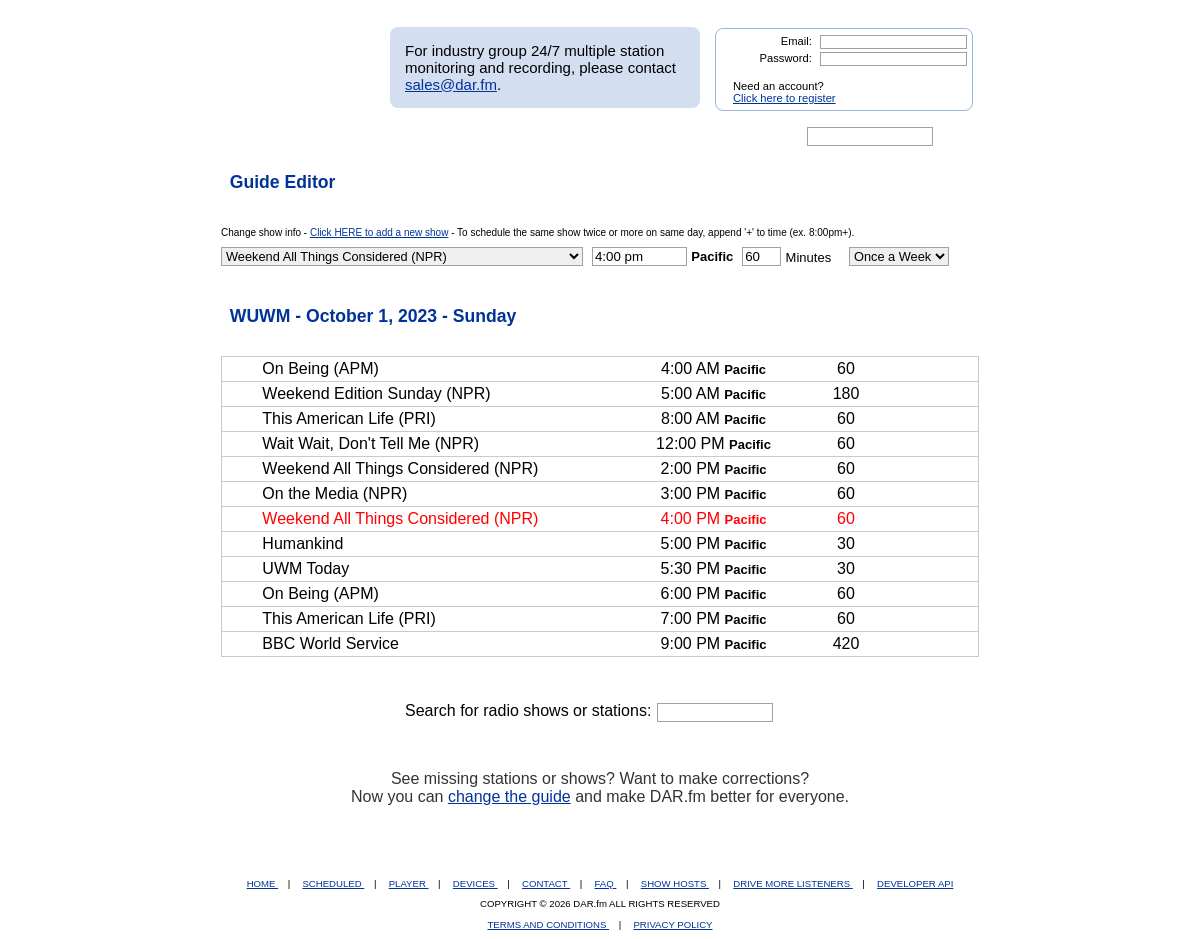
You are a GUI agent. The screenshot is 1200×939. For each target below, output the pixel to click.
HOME (262, 883)
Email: (796, 41)
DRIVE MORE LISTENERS (792, 883)
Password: (786, 58)
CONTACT (546, 883)
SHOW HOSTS (675, 883)
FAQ (606, 883)
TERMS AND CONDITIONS (549, 924)
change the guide (509, 796)
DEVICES (475, 883)
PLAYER (409, 883)
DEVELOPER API (915, 883)
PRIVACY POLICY (672, 924)
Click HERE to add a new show (379, 232)
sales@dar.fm (451, 84)
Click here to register (784, 98)
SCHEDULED (333, 883)
